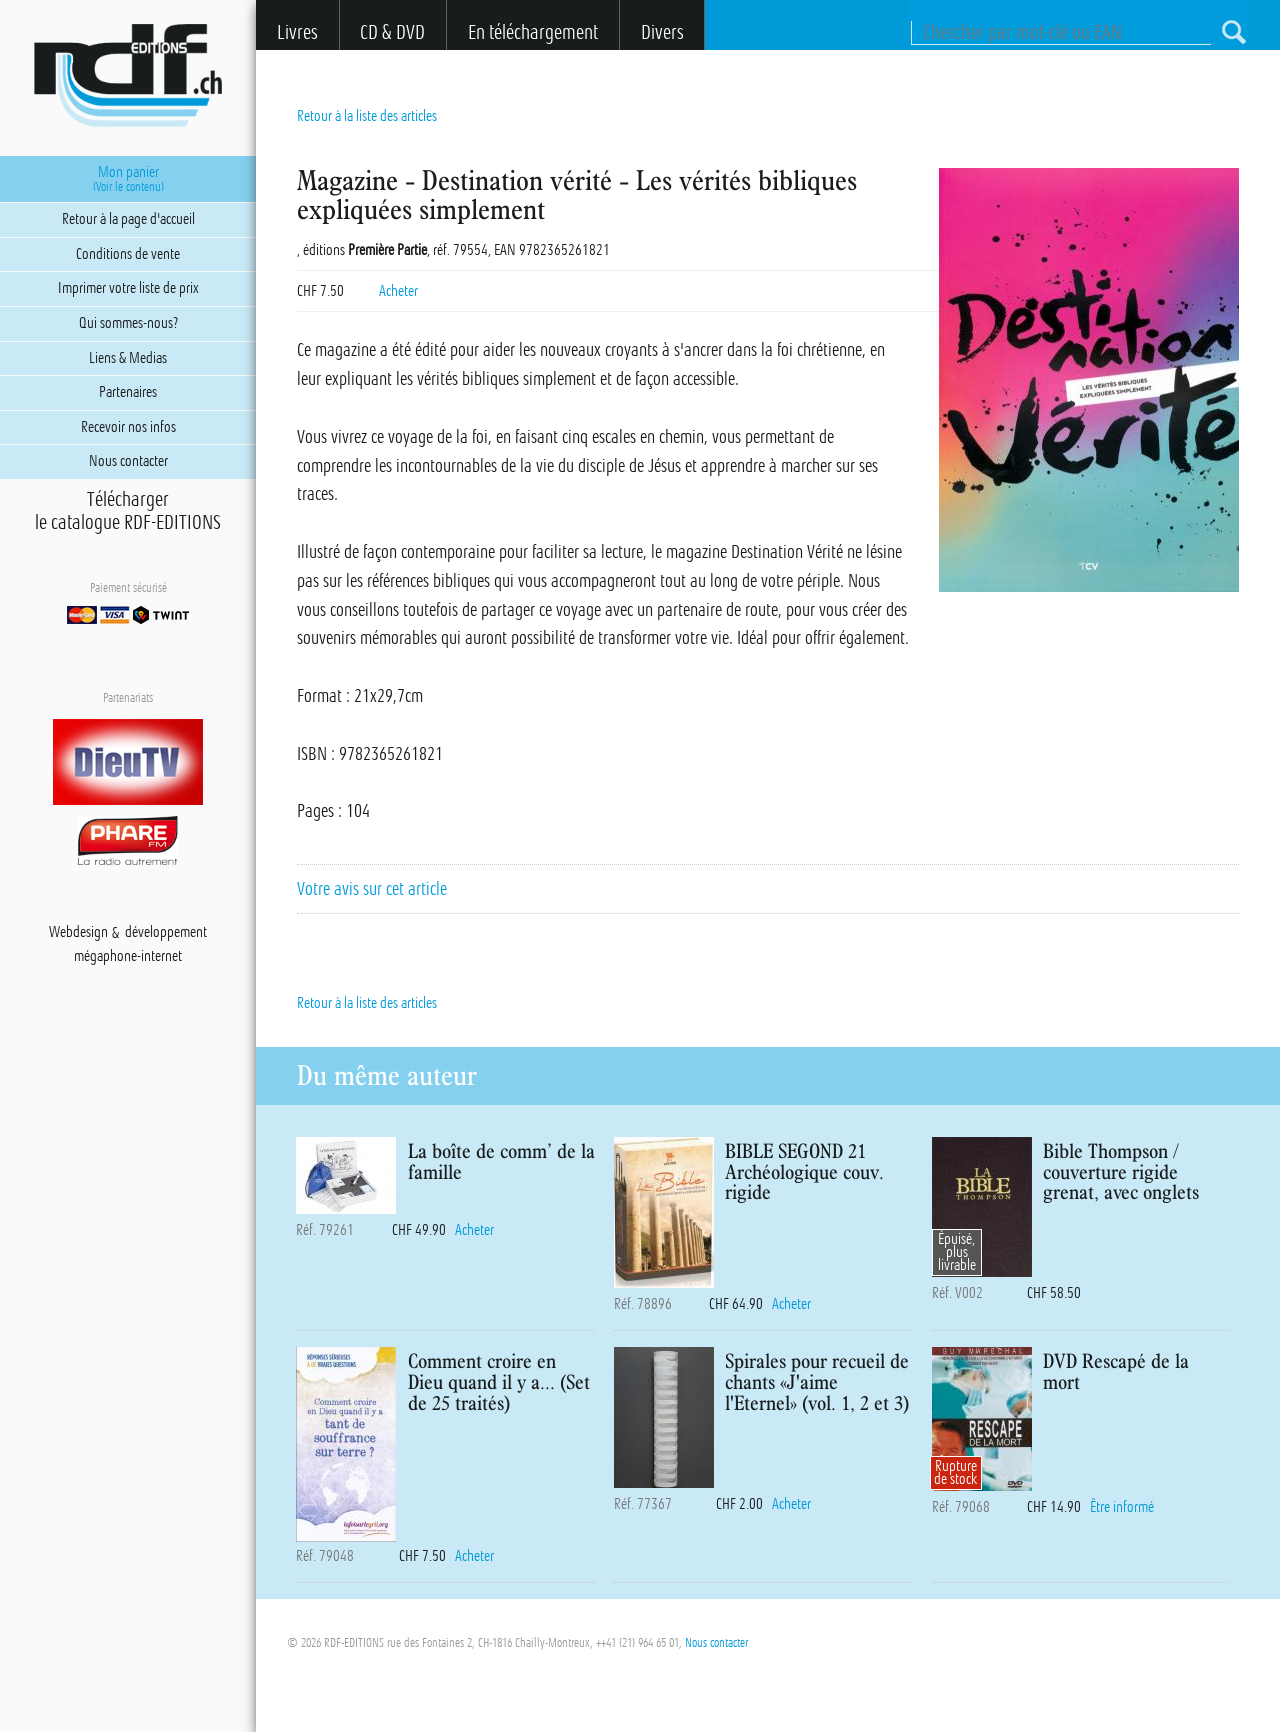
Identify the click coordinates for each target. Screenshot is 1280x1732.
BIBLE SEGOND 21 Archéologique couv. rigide (804, 1171)
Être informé (1122, 1507)
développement (166, 933)
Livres (297, 32)
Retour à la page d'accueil (128, 219)
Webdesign (78, 933)
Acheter (398, 291)
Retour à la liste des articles (367, 116)
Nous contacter (716, 1643)
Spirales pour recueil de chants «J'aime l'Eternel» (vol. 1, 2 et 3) (817, 1381)
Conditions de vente (128, 254)
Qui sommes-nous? (128, 323)
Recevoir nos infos (128, 427)
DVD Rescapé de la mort (1116, 1371)
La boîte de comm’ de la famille (501, 1161)
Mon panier (128, 179)
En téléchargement (533, 32)
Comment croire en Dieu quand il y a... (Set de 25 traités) (499, 1381)
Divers (662, 32)
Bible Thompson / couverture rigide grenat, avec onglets (1121, 1171)
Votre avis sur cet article (372, 889)
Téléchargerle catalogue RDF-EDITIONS (128, 511)
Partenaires (128, 392)
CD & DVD (392, 32)
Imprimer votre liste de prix (128, 288)
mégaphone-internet (128, 957)
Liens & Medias (128, 358)
